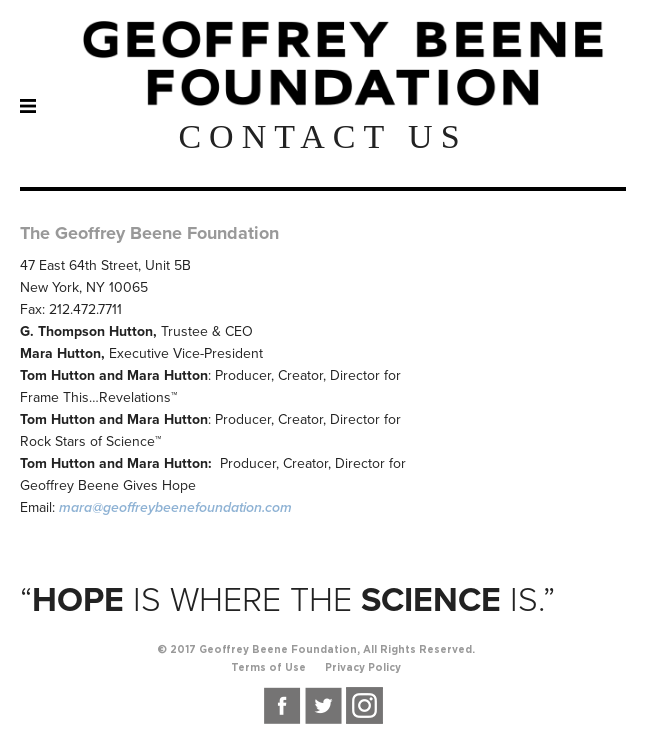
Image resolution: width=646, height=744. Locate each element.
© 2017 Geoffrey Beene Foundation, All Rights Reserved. (316, 650)
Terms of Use (268, 668)
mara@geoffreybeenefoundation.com (175, 507)
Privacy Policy (363, 668)
